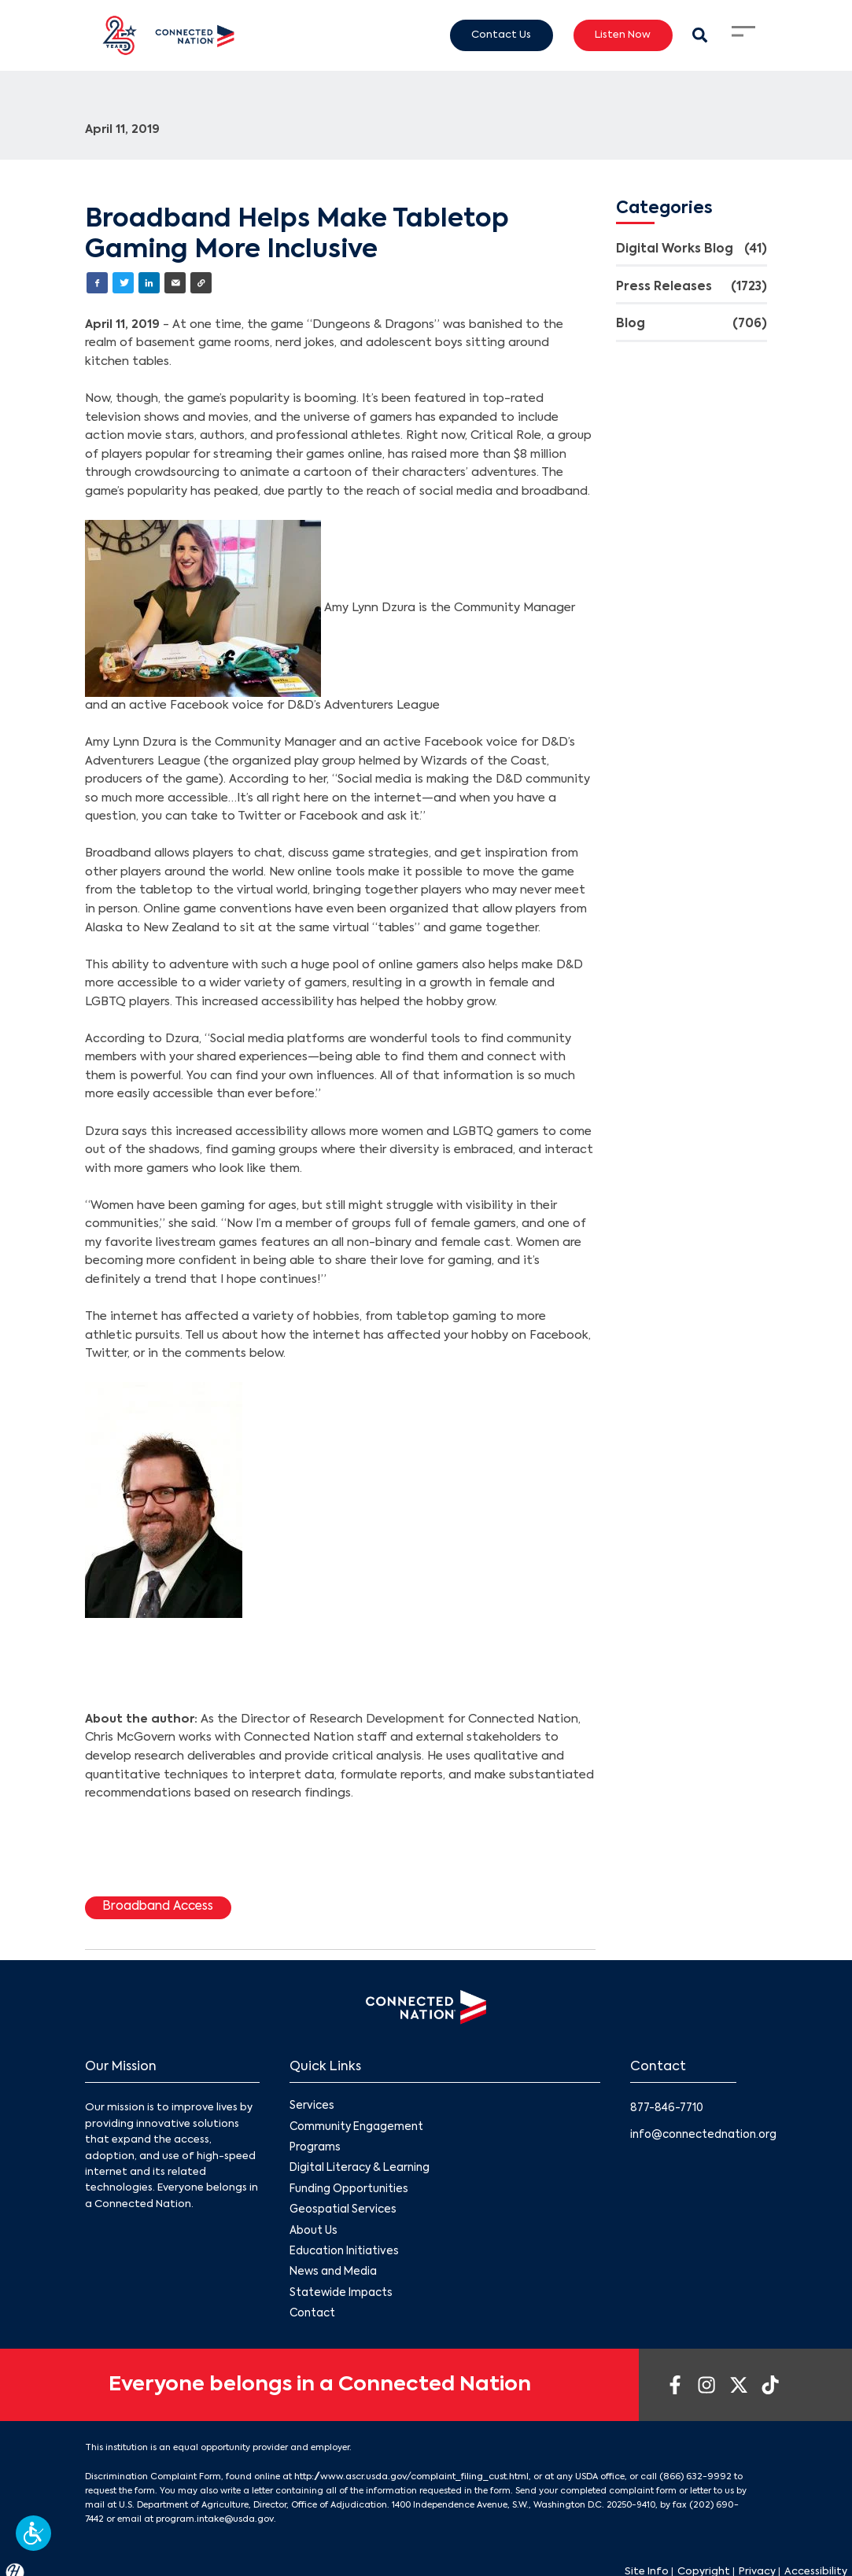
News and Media (331, 2265)
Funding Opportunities (348, 2185)
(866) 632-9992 (688, 2467)
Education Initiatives (343, 2245)
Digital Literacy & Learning (358, 2164)
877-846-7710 (666, 2106)
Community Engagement (355, 2124)
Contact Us (501, 34)
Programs (315, 2144)
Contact (312, 2305)
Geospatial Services (341, 2205)
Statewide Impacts (340, 2285)
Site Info (647, 2560)
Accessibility (815, 2560)
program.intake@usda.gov (182, 2508)
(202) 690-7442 (720, 2495)
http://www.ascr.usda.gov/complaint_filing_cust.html (409, 2467)
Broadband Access (156, 1905)
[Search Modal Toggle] (700, 35)
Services (310, 2104)
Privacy (757, 2560)
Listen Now (623, 34)
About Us (313, 2225)
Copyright (703, 2560)
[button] (33, 2533)
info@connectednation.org (702, 2132)
